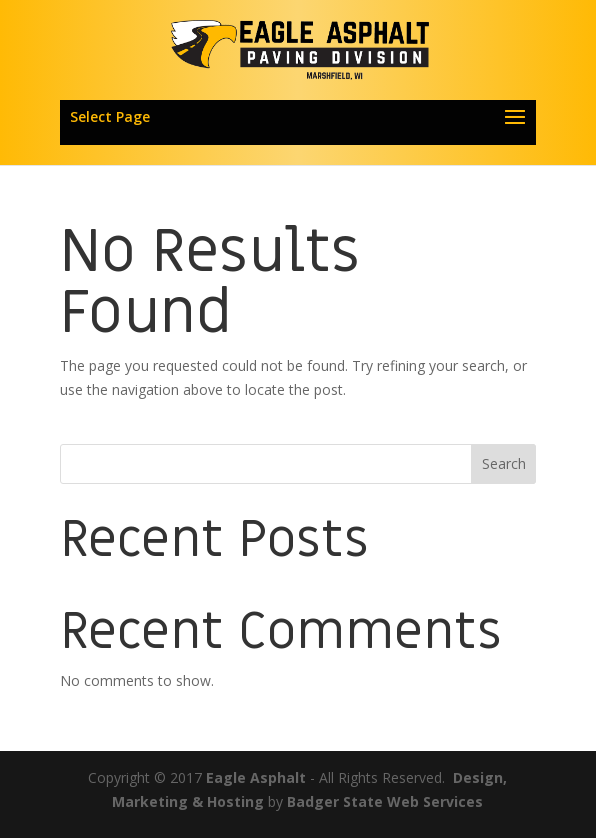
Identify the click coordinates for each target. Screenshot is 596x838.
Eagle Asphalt (256, 777)
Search (504, 463)
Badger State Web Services (385, 801)
